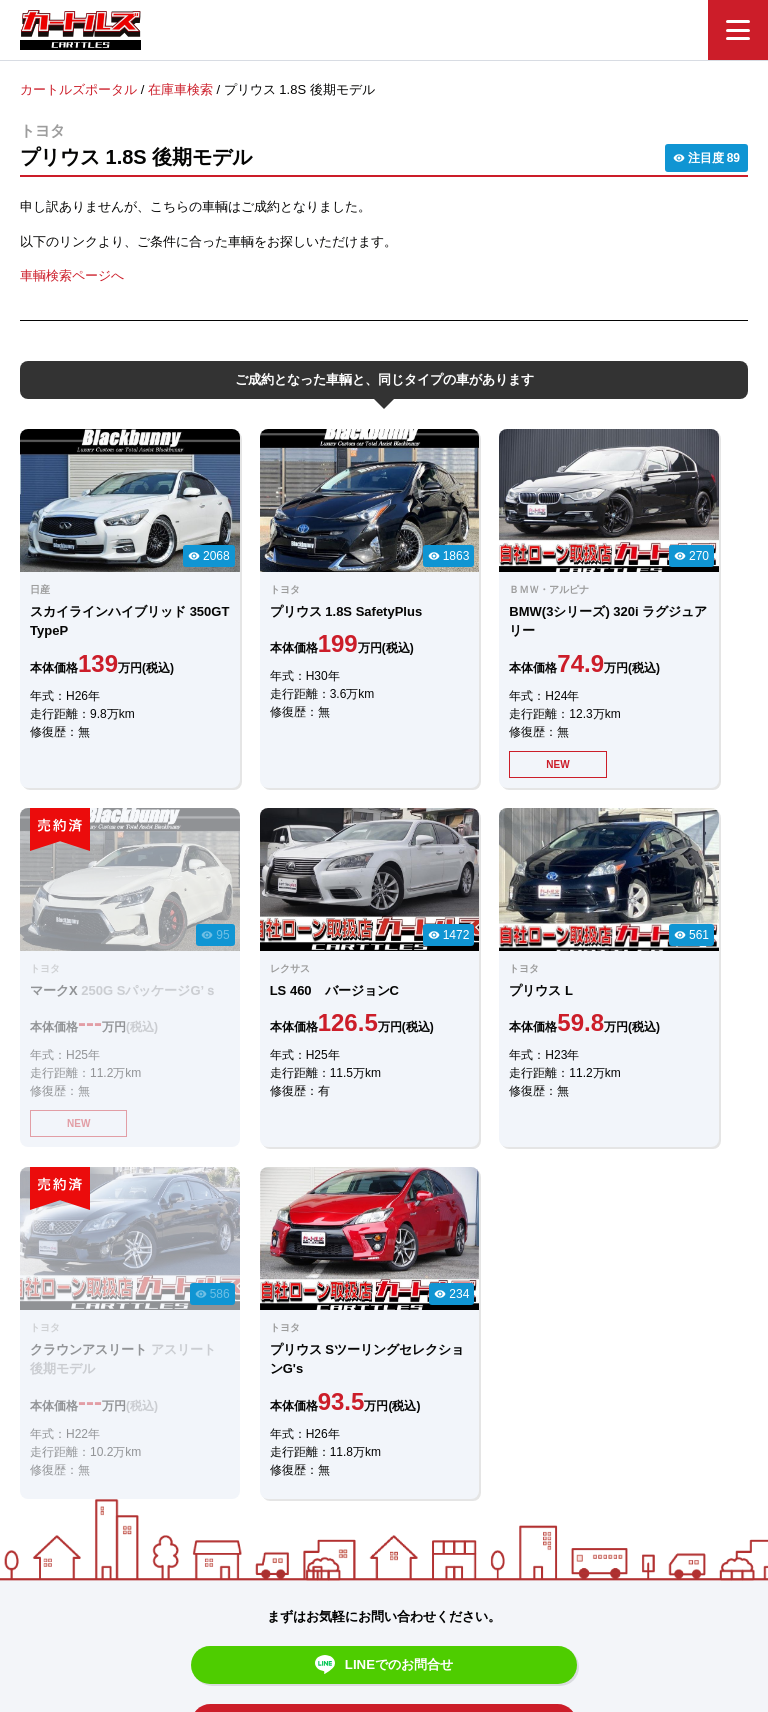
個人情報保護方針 (586, 1598)
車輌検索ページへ (72, 275)
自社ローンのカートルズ (362, 1598)
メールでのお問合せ (384, 1327)
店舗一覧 (484, 1598)
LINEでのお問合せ (384, 1272)
